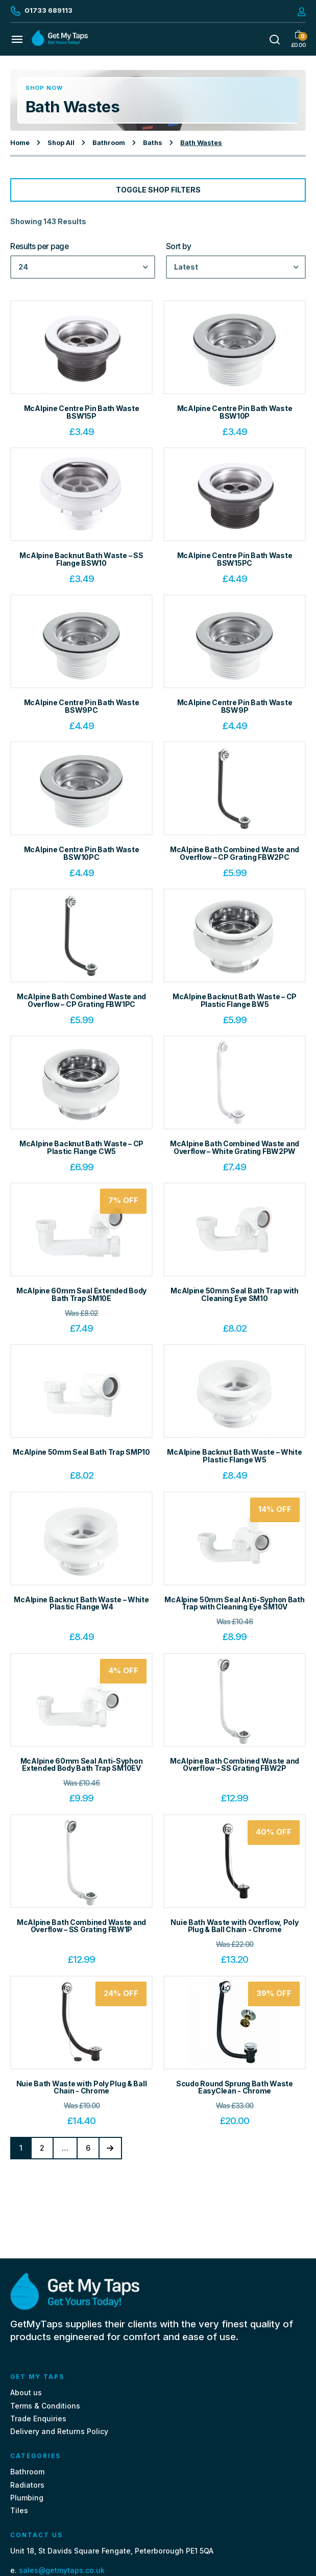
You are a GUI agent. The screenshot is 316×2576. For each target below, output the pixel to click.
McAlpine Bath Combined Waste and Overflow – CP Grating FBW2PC (234, 853)
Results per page (39, 247)
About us (26, 2392)
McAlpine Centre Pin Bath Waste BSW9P (235, 706)
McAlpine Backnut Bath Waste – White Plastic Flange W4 (81, 1603)
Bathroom (108, 143)
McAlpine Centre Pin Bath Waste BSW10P (235, 412)
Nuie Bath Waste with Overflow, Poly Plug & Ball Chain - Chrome (234, 1926)
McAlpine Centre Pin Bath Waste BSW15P (81, 412)
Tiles (19, 2510)
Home (20, 143)
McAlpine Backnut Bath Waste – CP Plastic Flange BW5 (235, 1000)
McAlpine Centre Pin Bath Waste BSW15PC (235, 559)
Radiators (27, 2485)
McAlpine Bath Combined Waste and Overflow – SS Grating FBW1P (81, 1926)
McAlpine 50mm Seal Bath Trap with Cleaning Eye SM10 (235, 1294)
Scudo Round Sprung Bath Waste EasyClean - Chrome (234, 2087)
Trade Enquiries (38, 2418)
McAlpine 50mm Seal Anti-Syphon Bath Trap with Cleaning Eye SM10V (234, 1603)
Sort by (178, 247)
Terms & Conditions (45, 2405)
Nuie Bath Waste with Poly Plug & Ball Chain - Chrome (81, 2087)
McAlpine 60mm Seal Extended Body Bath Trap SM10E (81, 1294)
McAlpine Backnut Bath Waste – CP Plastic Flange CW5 (81, 1147)
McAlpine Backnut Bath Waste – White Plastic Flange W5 (234, 1456)
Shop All (61, 143)
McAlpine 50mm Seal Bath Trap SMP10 (81, 1452)
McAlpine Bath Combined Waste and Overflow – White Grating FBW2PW (234, 1147)
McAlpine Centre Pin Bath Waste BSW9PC (81, 706)
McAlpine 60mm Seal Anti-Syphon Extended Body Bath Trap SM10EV (81, 1764)
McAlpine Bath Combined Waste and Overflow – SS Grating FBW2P (234, 1764)
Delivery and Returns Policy (59, 2431)
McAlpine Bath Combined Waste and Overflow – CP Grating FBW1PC (81, 1000)
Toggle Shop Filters (158, 189)
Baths (152, 143)
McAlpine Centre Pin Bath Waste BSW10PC (81, 853)
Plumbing (26, 2497)
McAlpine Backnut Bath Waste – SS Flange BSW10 (81, 559)
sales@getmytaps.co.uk (62, 2570)
